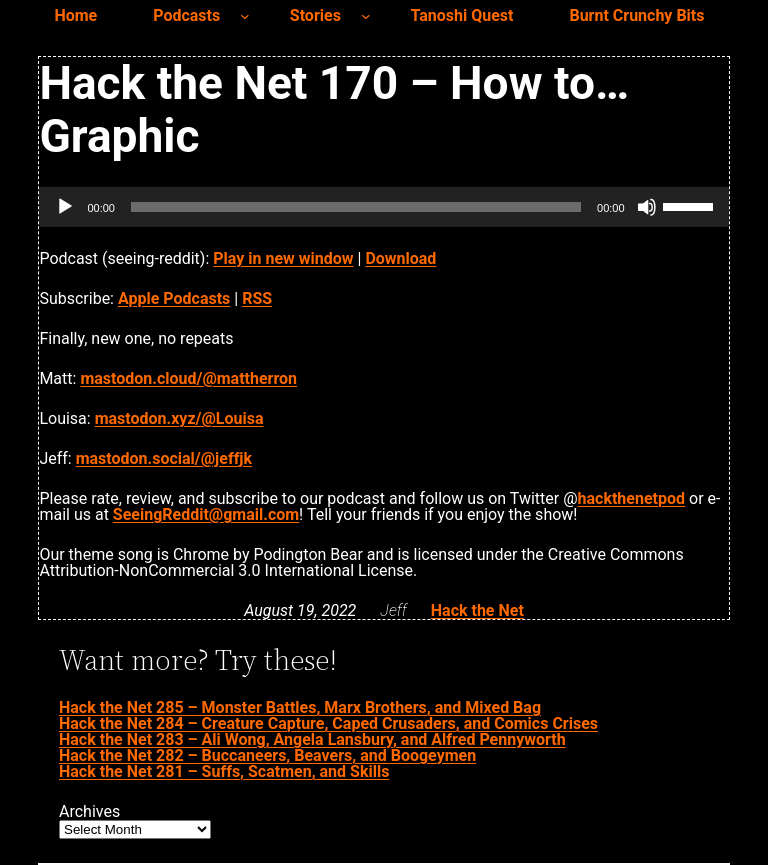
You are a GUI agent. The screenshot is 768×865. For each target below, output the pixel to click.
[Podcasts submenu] (245, 16)
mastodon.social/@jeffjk (164, 458)
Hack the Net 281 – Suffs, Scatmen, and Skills (224, 771)
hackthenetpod (631, 498)
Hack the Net (477, 610)
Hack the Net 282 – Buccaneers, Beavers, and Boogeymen (267, 755)
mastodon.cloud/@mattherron (188, 378)
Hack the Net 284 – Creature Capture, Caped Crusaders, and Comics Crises (328, 723)
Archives (89, 812)
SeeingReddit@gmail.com (206, 514)
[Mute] (647, 207)
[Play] (65, 207)
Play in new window (283, 258)
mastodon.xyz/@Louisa (179, 418)
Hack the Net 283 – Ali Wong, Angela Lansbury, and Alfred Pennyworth (312, 739)
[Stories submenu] (366, 16)
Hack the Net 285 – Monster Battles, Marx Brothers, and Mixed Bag (300, 707)
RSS (257, 298)
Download (400, 258)
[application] (383, 207)
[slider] (356, 207)
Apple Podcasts (174, 298)
